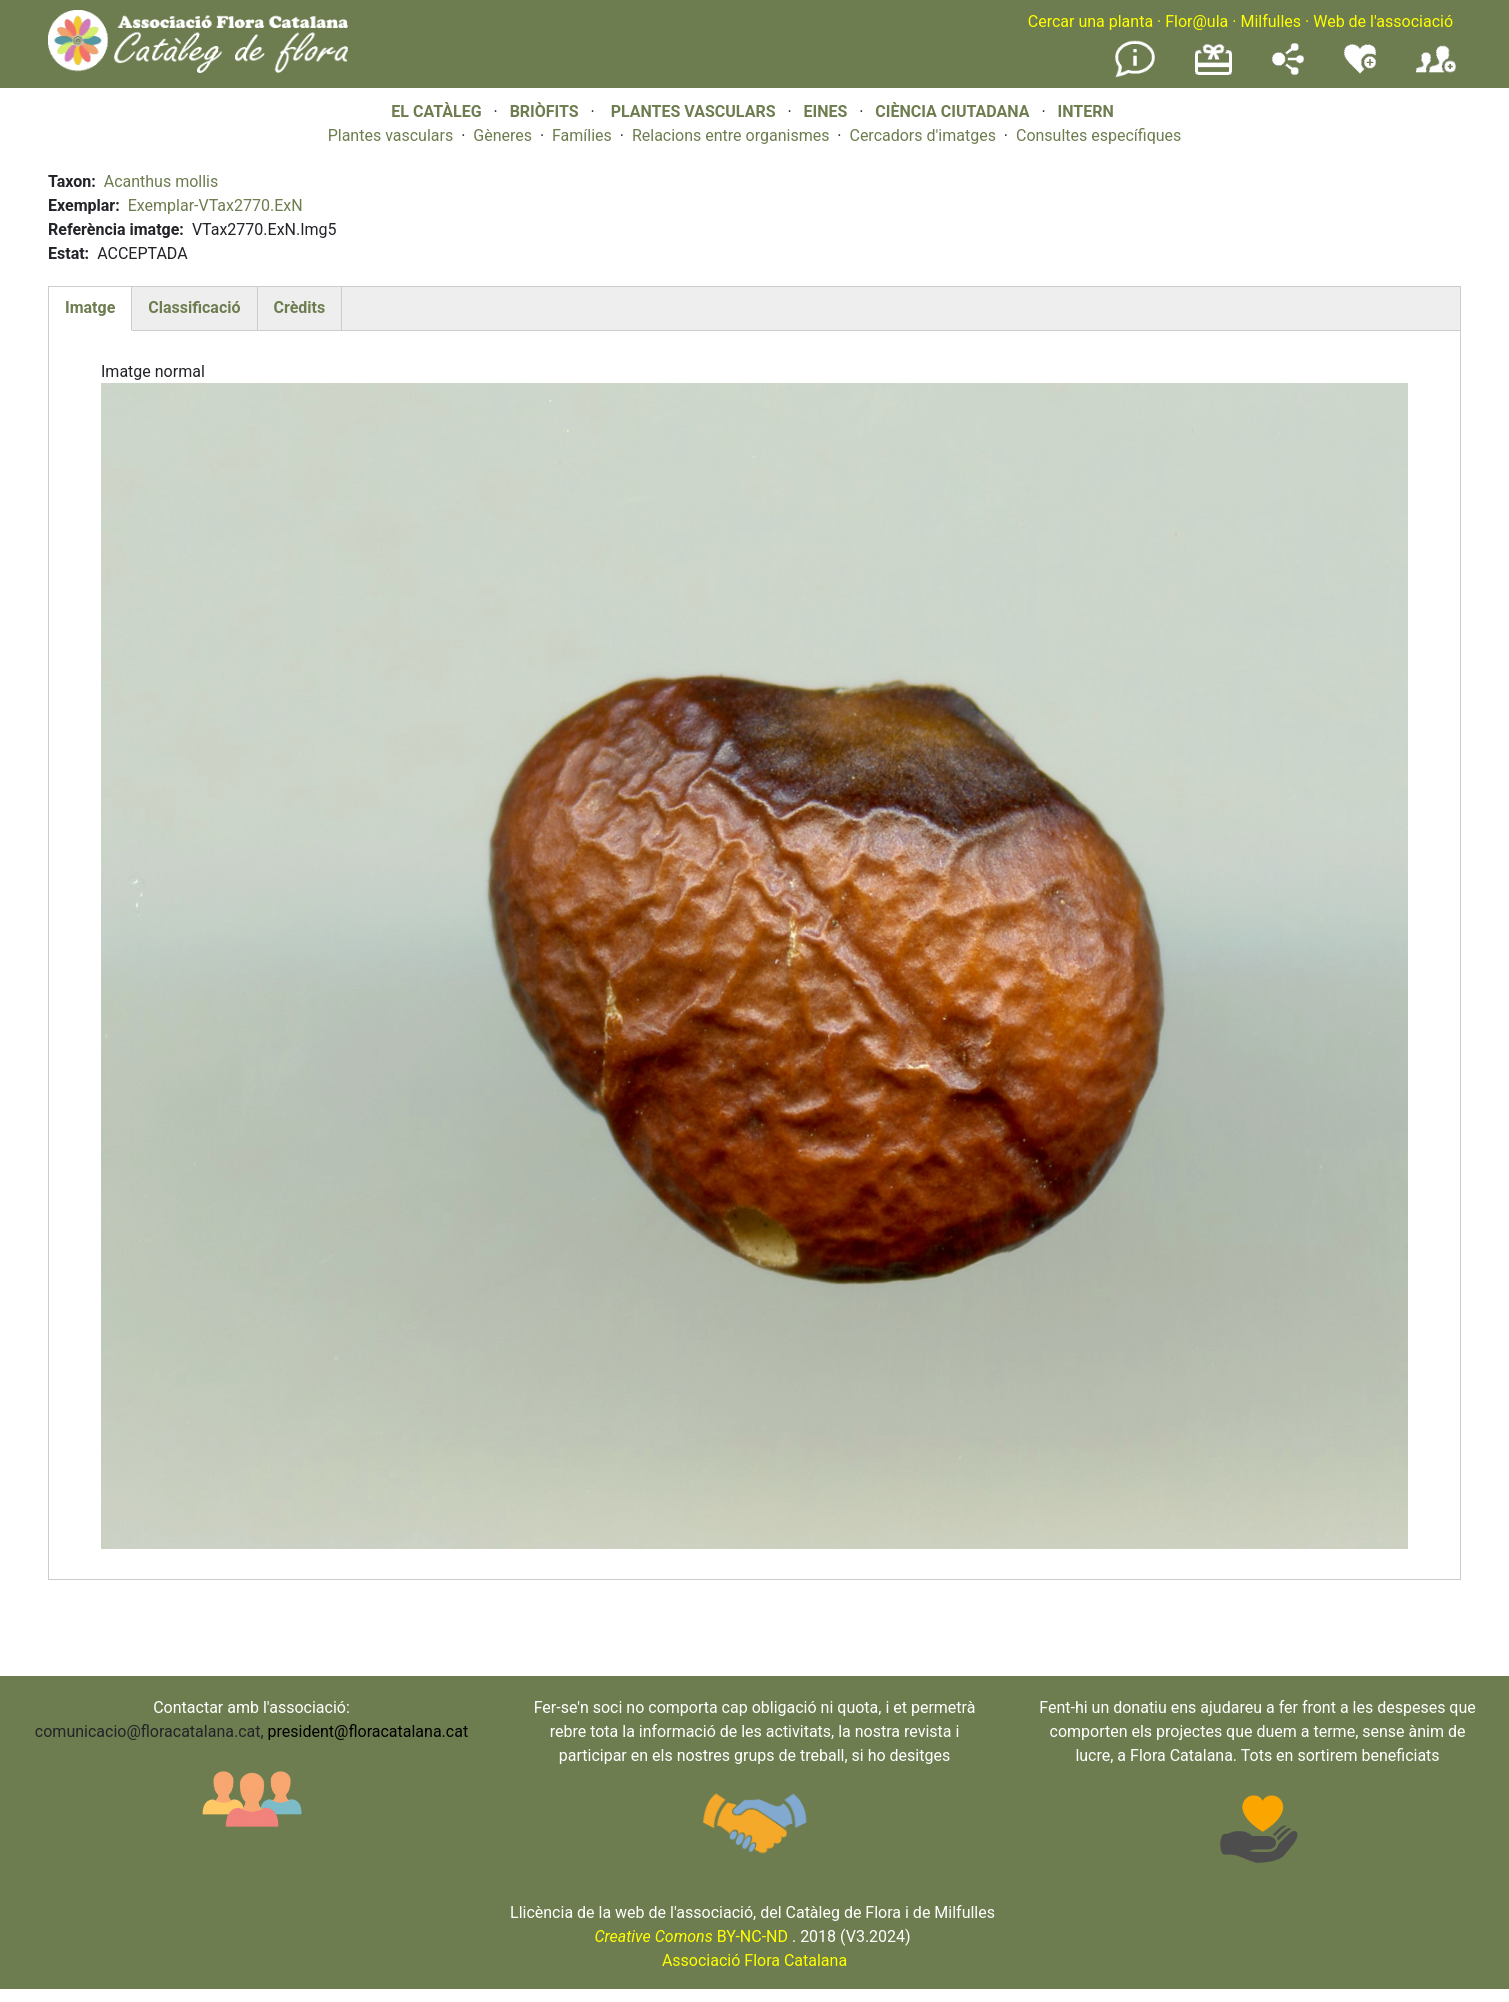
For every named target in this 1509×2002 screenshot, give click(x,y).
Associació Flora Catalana (754, 1960)
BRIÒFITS (546, 111)
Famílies (582, 135)
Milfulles (1270, 21)
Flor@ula (1196, 21)
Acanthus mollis (161, 181)
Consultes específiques (1098, 135)
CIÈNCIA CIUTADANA (952, 111)
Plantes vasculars (391, 135)
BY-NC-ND (691, 1936)
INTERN (1085, 111)
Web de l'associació (1383, 21)
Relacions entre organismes (731, 135)
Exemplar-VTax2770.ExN (215, 205)
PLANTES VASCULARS (693, 111)
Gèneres (502, 135)
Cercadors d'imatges (922, 135)
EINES (825, 111)
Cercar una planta (1090, 21)
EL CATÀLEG (436, 111)
